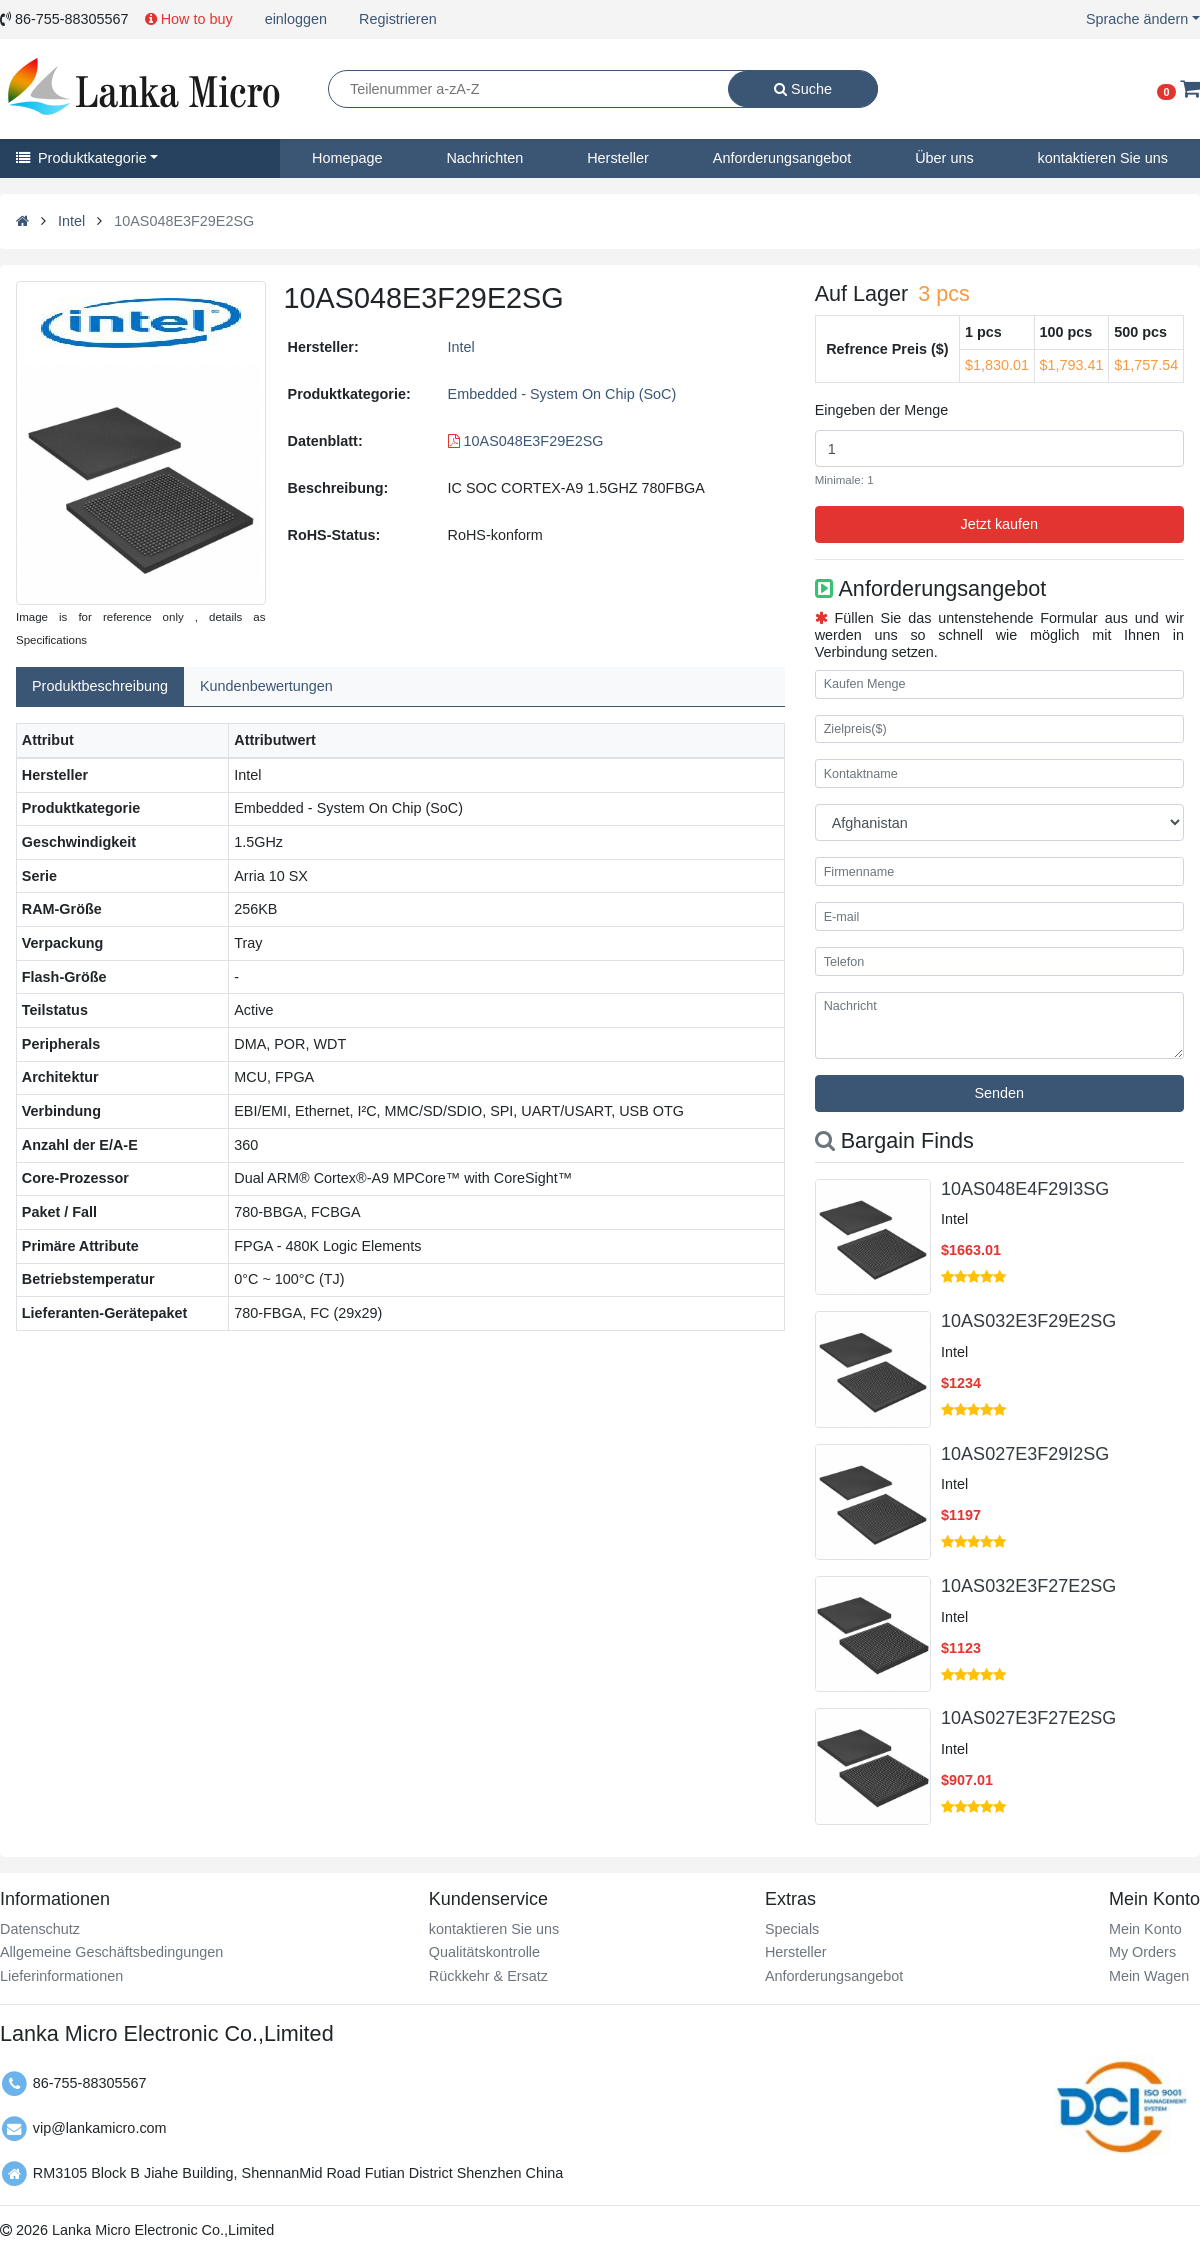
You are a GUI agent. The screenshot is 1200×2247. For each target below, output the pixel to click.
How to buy (189, 19)
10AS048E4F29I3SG (1025, 1189)
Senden (1000, 1093)
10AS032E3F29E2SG (1028, 1321)
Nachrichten (484, 158)
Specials (792, 1929)
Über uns (944, 158)
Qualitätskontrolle (484, 1952)
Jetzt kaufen (1000, 524)
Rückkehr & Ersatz (488, 1976)
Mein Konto (1145, 1929)
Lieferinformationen (61, 1976)
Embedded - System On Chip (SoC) (562, 394)
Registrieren (398, 19)
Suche (803, 89)
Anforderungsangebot (782, 158)
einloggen (296, 19)
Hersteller (618, 158)
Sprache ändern (1137, 19)
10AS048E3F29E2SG (526, 441)
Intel (71, 221)
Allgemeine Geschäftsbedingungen (111, 1952)
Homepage (347, 158)
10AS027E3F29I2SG (1025, 1454)
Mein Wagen (1149, 1976)
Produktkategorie (81, 158)
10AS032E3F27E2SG (1028, 1586)
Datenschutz (40, 1929)
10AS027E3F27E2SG (1028, 1718)
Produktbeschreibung (100, 686)
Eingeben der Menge (882, 410)
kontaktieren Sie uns (494, 1929)
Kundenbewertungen (266, 686)
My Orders (1142, 1952)
